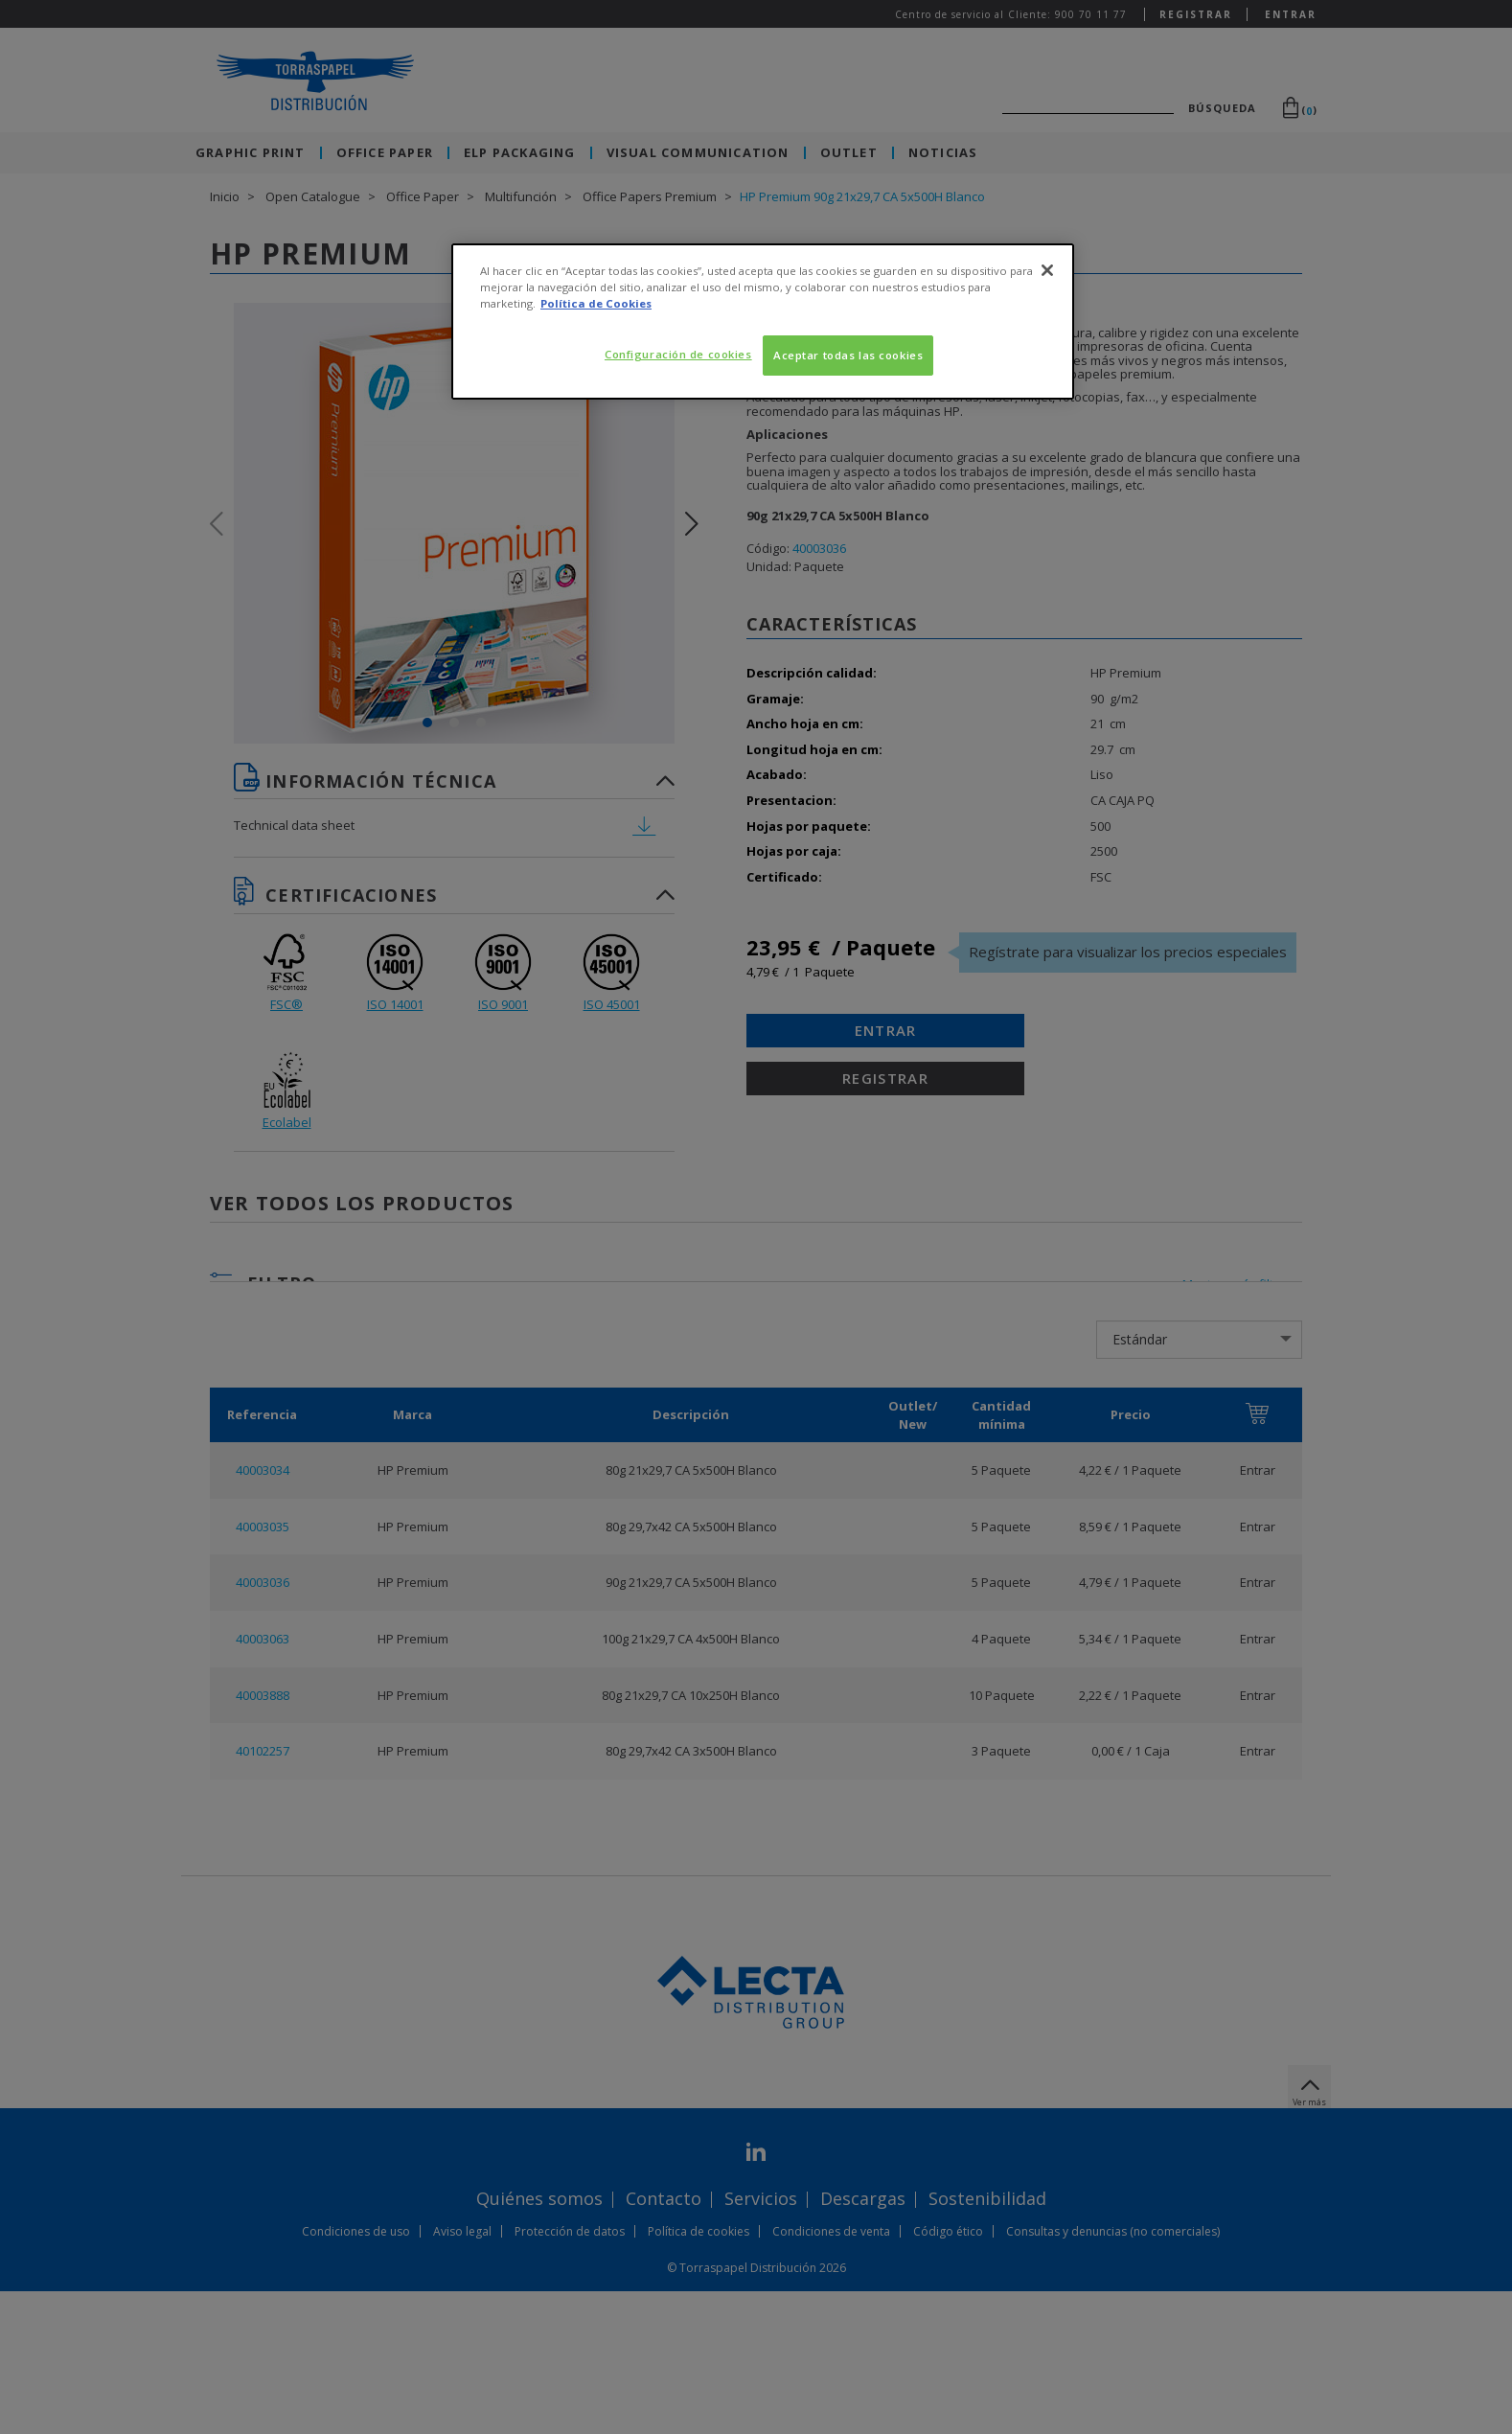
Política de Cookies (596, 303)
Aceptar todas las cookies (848, 355)
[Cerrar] (1047, 270)
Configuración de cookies (678, 354)
